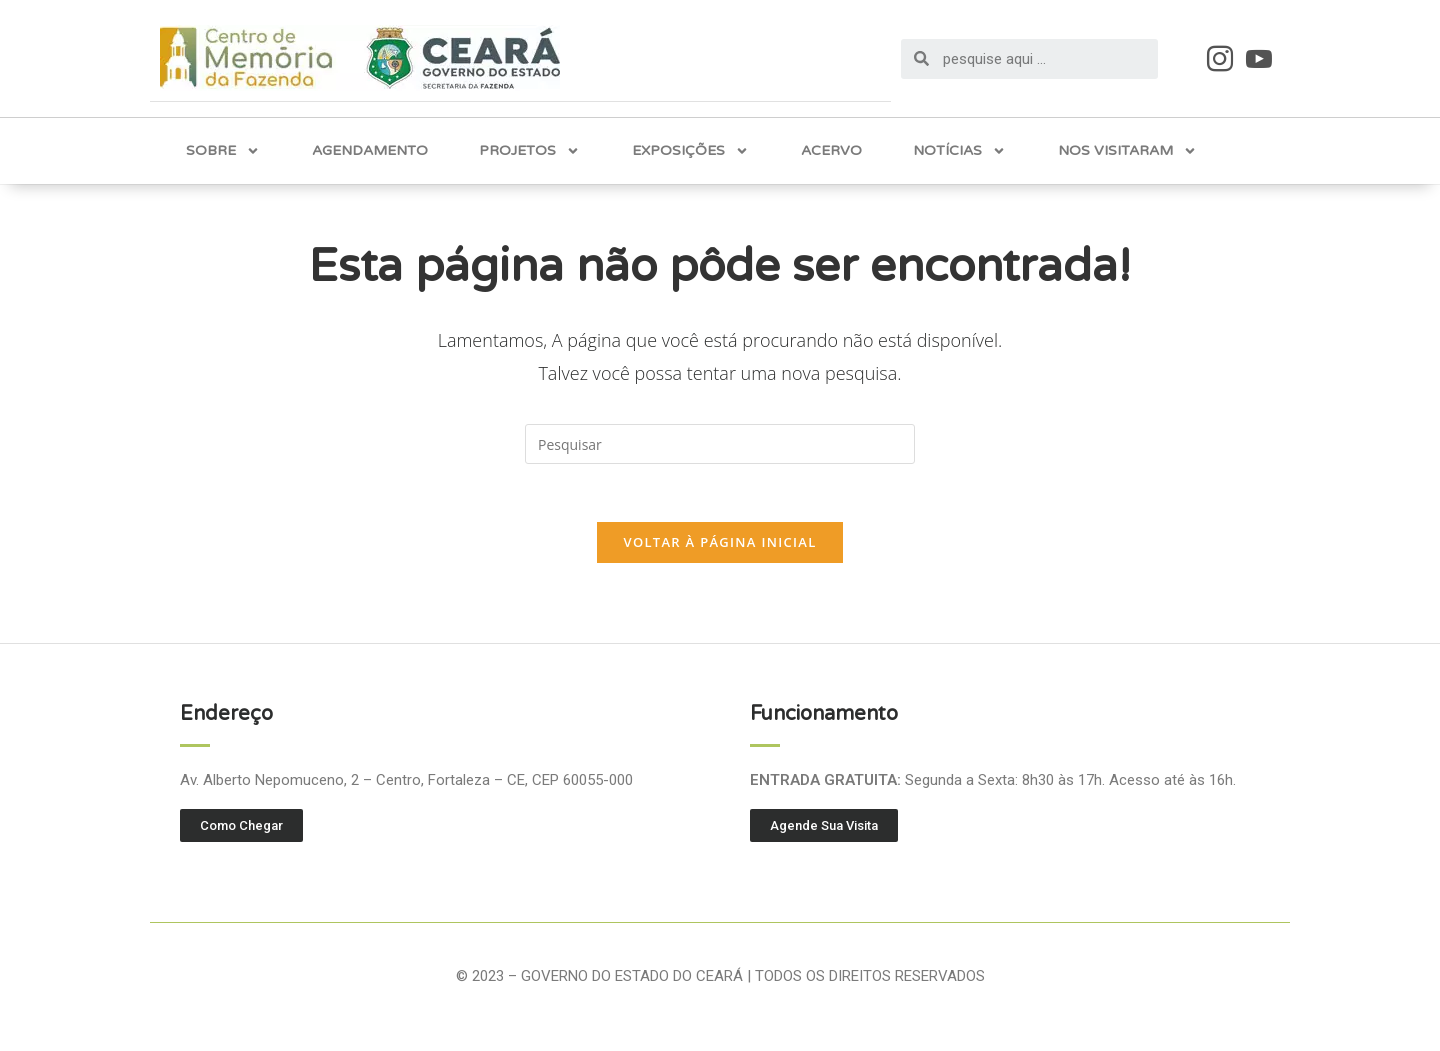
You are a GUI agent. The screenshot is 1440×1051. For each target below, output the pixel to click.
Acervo (831, 149)
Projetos (529, 150)
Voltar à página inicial (719, 543)
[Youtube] (1259, 57)
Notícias (959, 150)
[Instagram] (1220, 57)
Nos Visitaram (1127, 150)
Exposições (690, 150)
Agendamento (370, 149)
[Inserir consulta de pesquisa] (720, 443)
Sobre (223, 150)
